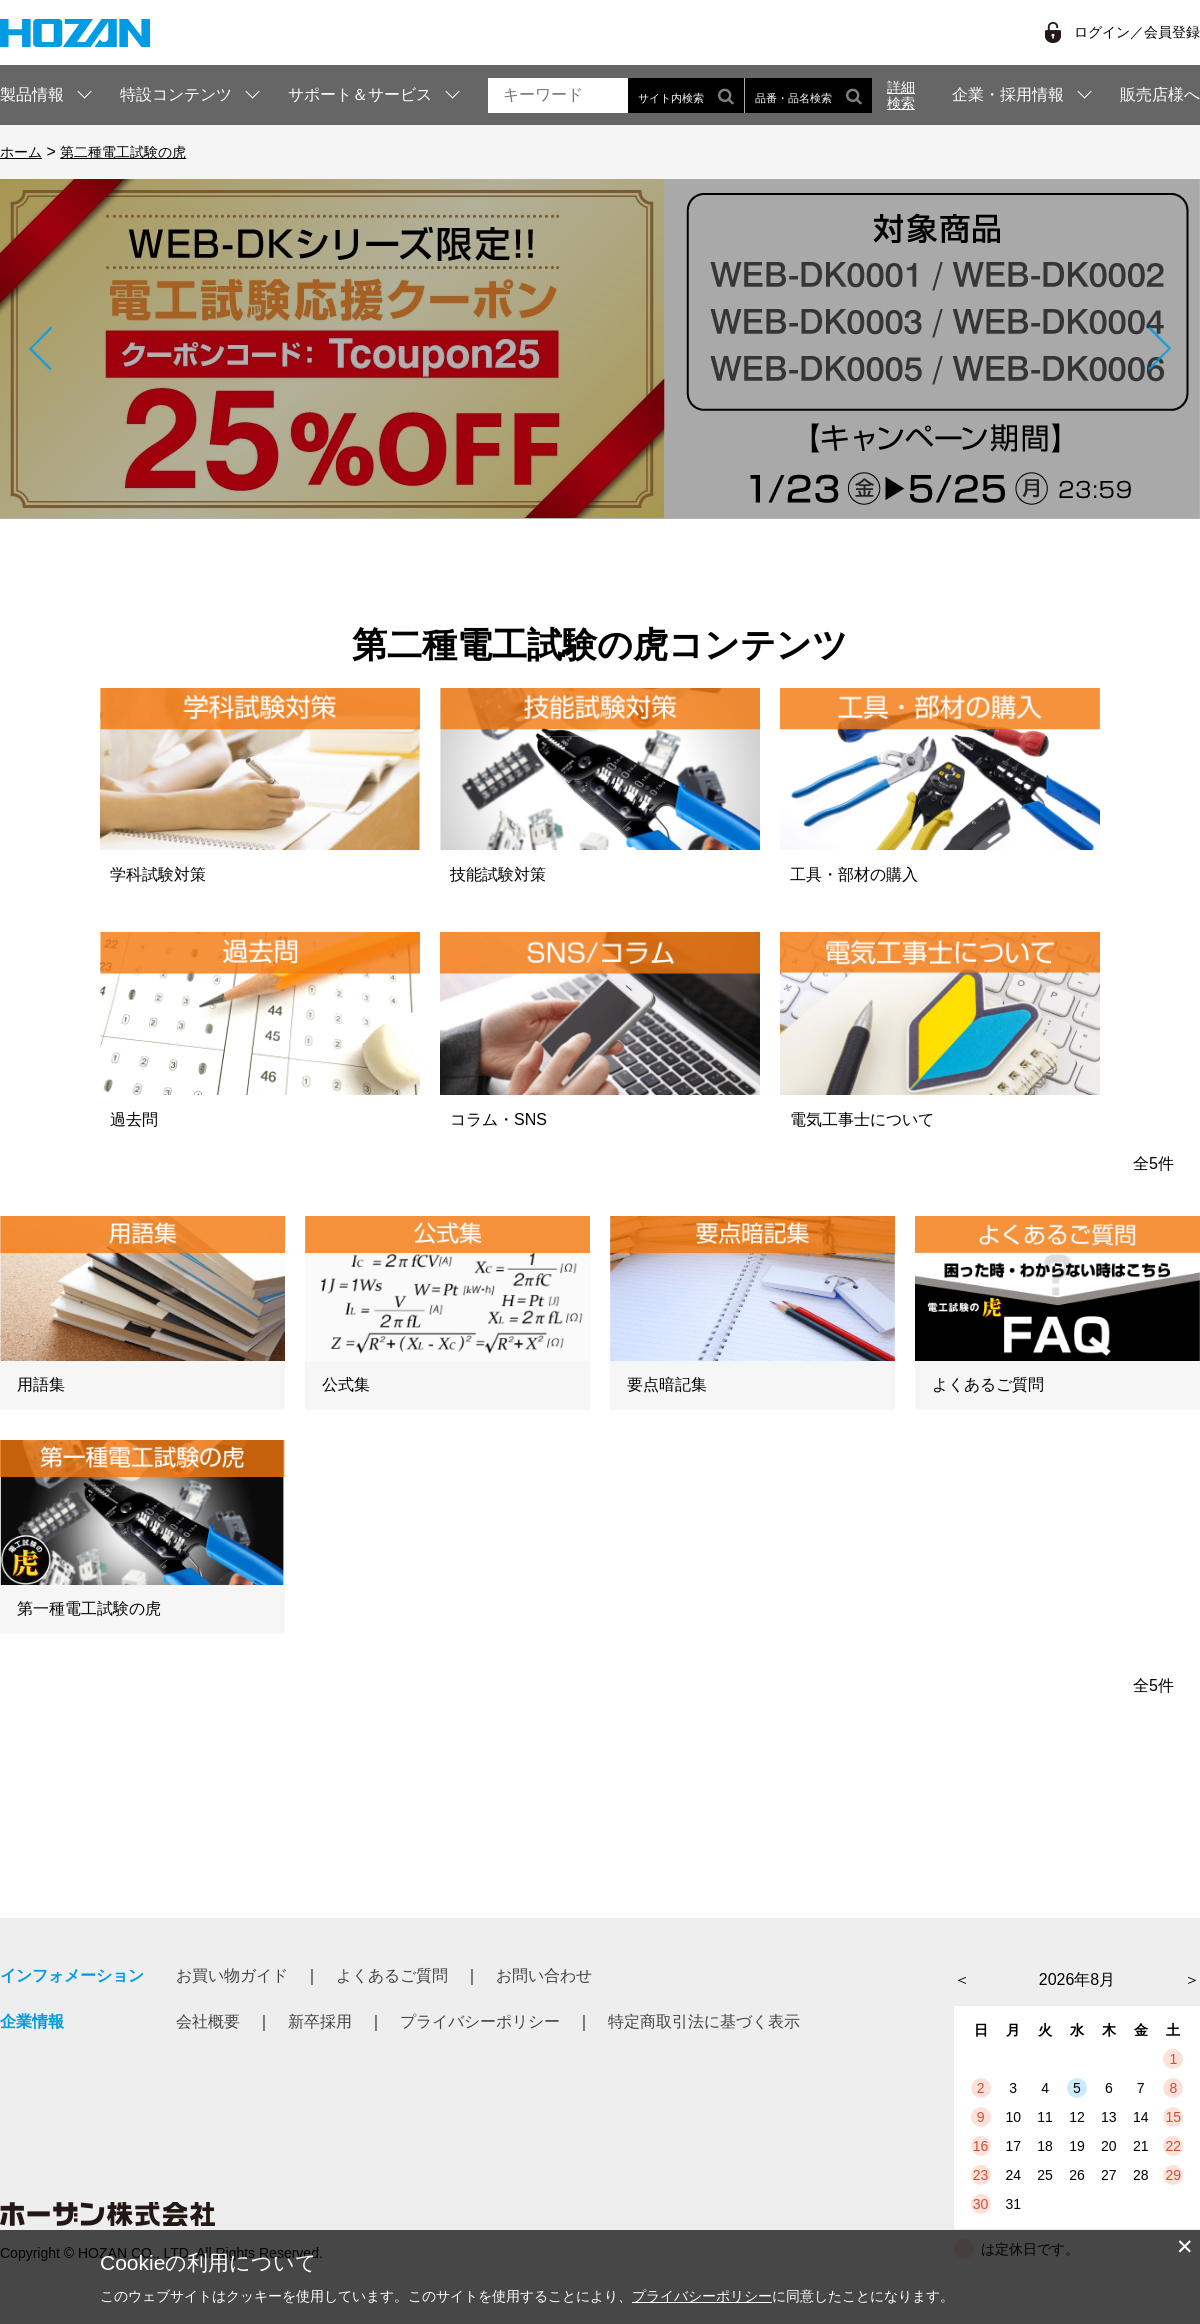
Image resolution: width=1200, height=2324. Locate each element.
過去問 (134, 1119)
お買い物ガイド (232, 1975)
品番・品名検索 (808, 95)
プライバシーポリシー (480, 2021)
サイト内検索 (686, 95)
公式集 (346, 1384)
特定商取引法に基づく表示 (704, 2021)
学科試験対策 (158, 874)
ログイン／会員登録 (1137, 32)
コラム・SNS (498, 1119)
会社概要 (208, 2021)
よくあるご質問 (988, 1384)
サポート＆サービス (360, 94)
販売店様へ (1160, 95)
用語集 (41, 1384)
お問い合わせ (544, 1975)
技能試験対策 (498, 874)
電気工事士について (862, 1119)
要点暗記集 (667, 1384)
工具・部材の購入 (854, 874)
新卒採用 (320, 2021)
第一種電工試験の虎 (89, 1608)
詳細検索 (901, 95)
